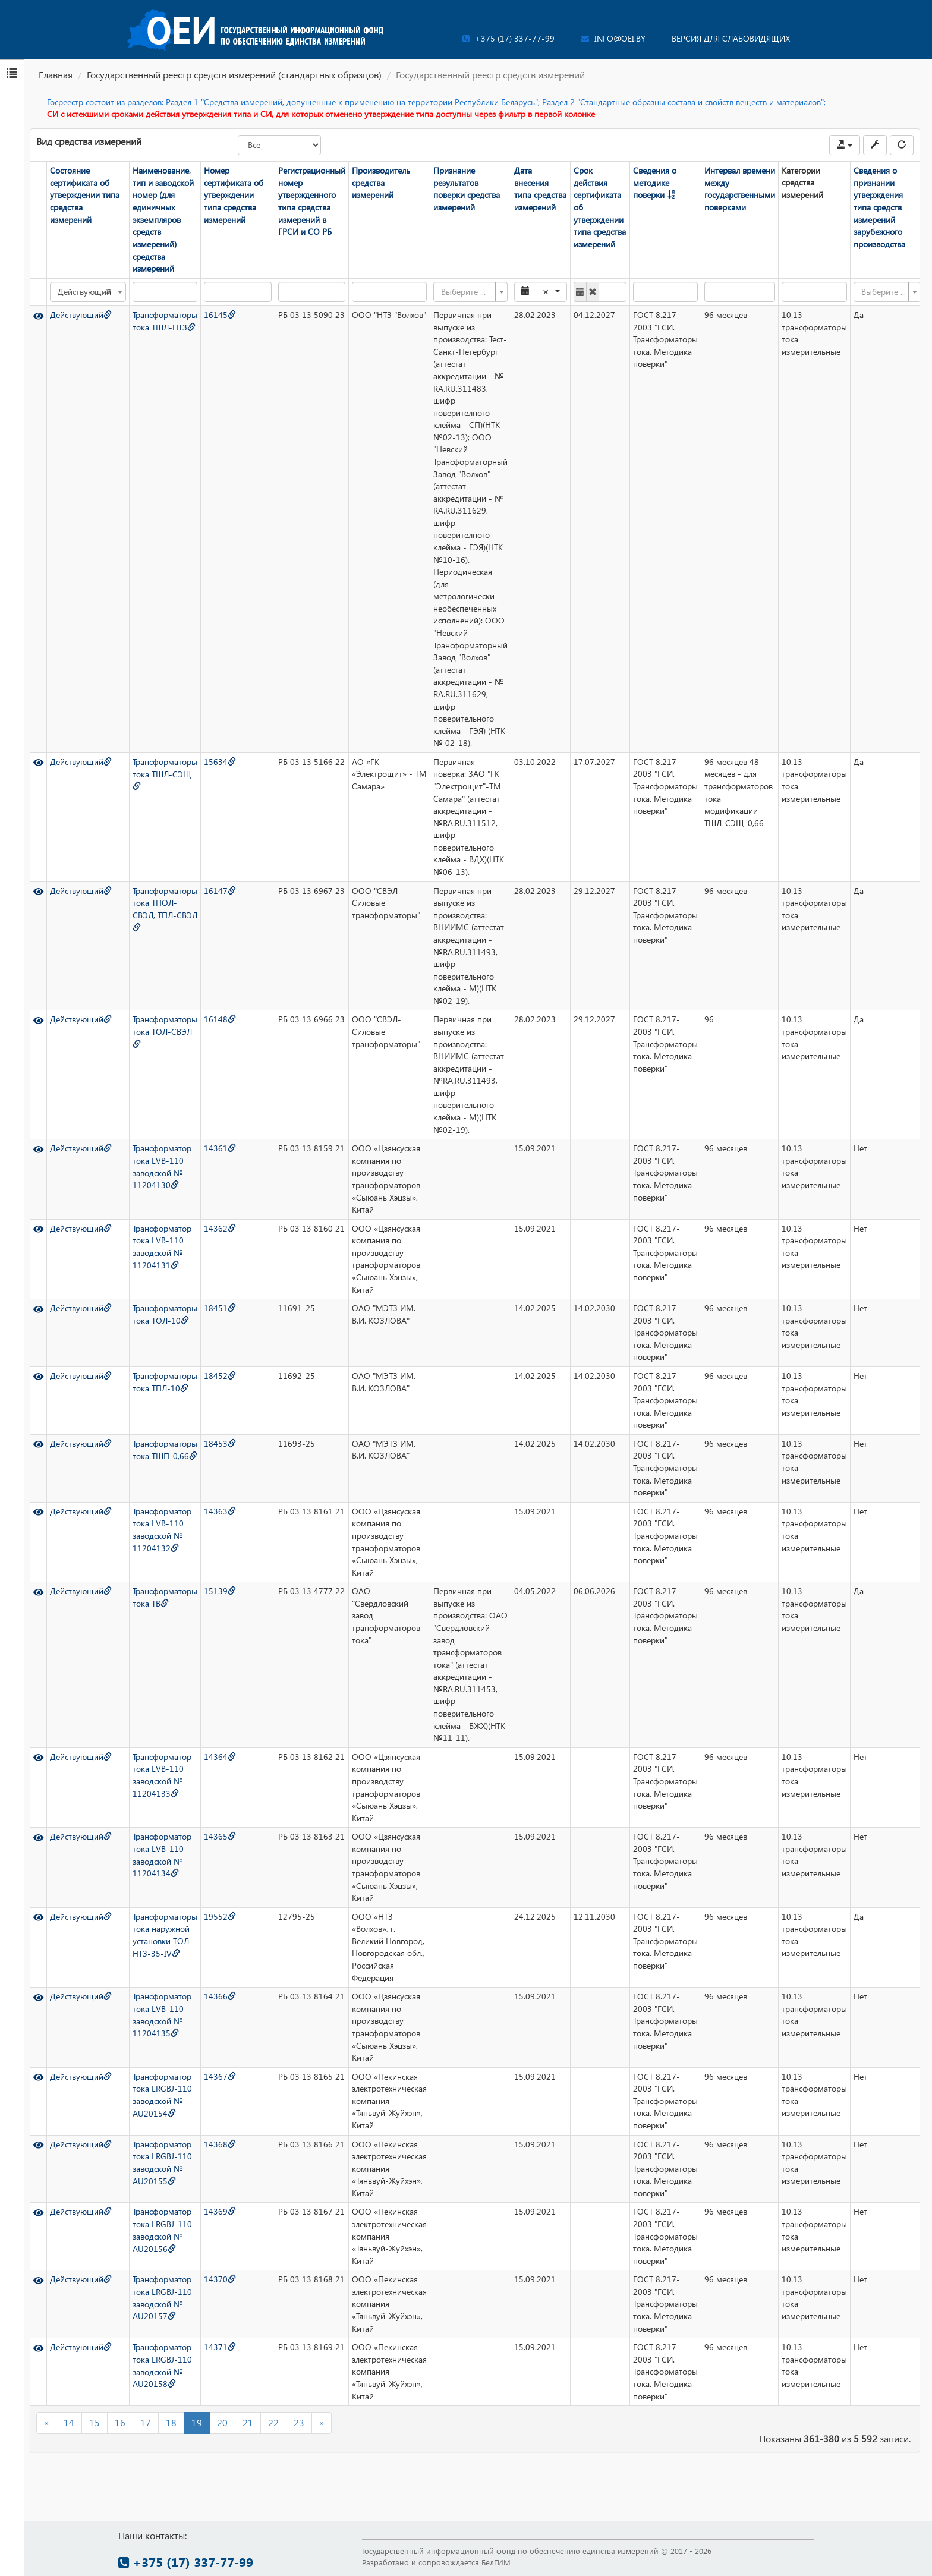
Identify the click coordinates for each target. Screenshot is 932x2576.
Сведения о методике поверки (654, 182)
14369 (219, 2210)
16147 (219, 890)
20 (222, 2422)
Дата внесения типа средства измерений (540, 189)
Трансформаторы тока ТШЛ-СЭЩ (164, 772)
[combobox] (87, 291)
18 (171, 2422)
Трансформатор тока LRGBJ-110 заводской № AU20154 (161, 2094)
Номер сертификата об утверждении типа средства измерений (233, 195)
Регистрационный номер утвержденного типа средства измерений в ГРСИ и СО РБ (311, 201)
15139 (219, 1590)
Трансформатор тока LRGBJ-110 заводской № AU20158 (161, 2365)
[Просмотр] (38, 314)
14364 (219, 1756)
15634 (219, 761)
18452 (219, 1375)
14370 (219, 2278)
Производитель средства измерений (380, 182)
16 (120, 2422)
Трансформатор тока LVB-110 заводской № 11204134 (161, 1854)
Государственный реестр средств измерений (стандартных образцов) (234, 74)
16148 (219, 1018)
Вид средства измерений (88, 141)
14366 (219, 1995)
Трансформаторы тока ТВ (164, 1596)
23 (299, 2422)
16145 (219, 314)
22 (273, 2422)
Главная (56, 74)
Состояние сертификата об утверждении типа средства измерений (84, 195)
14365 (219, 1835)
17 (145, 2422)
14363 (219, 1510)
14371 (219, 2346)
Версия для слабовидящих (731, 38)
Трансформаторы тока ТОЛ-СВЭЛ (164, 1030)
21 (248, 2422)
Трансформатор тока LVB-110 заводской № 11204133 (161, 1774)
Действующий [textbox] (84, 291)
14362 (219, 1227)
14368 (219, 2143)
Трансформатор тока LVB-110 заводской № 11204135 (161, 2014)
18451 (219, 1307)
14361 (219, 1147)
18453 (219, 1442)
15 (94, 2422)
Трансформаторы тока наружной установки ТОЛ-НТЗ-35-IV (164, 1934)
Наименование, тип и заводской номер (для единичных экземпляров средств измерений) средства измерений (162, 219)
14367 (219, 2075)
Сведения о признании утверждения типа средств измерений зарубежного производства (879, 207)
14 (69, 2422)
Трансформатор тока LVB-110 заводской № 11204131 (161, 1246)
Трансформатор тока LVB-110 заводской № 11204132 (161, 1529)
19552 (219, 1916)
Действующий (80, 314)
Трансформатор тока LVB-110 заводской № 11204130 (161, 1166)
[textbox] (466, 291)
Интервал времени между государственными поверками (739, 189)
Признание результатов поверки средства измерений (466, 189)
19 (196, 2422)
